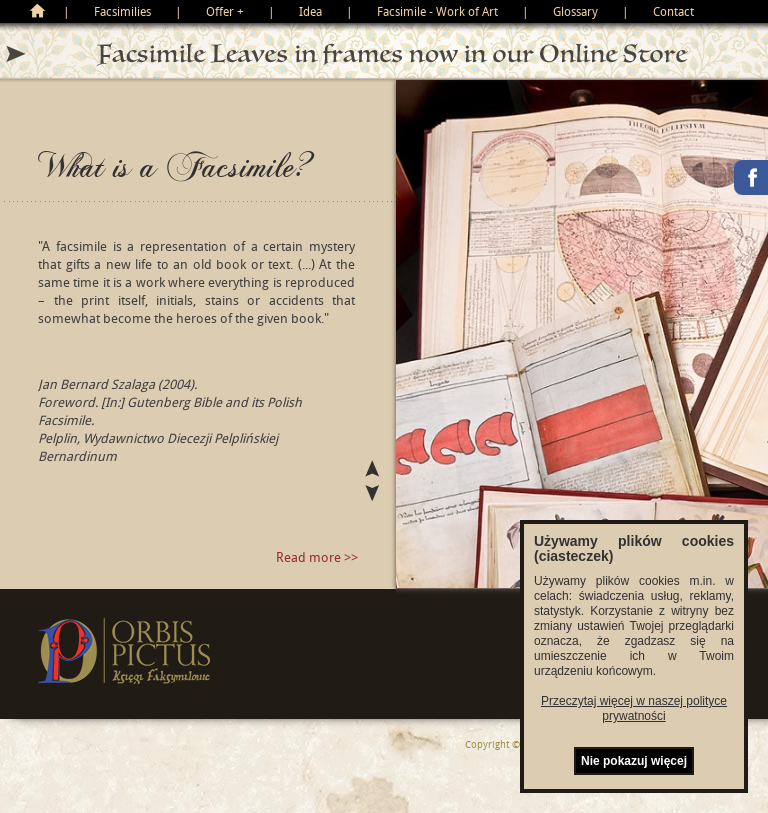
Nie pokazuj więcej (634, 761)
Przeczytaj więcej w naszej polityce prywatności (634, 708)
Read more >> (317, 557)
